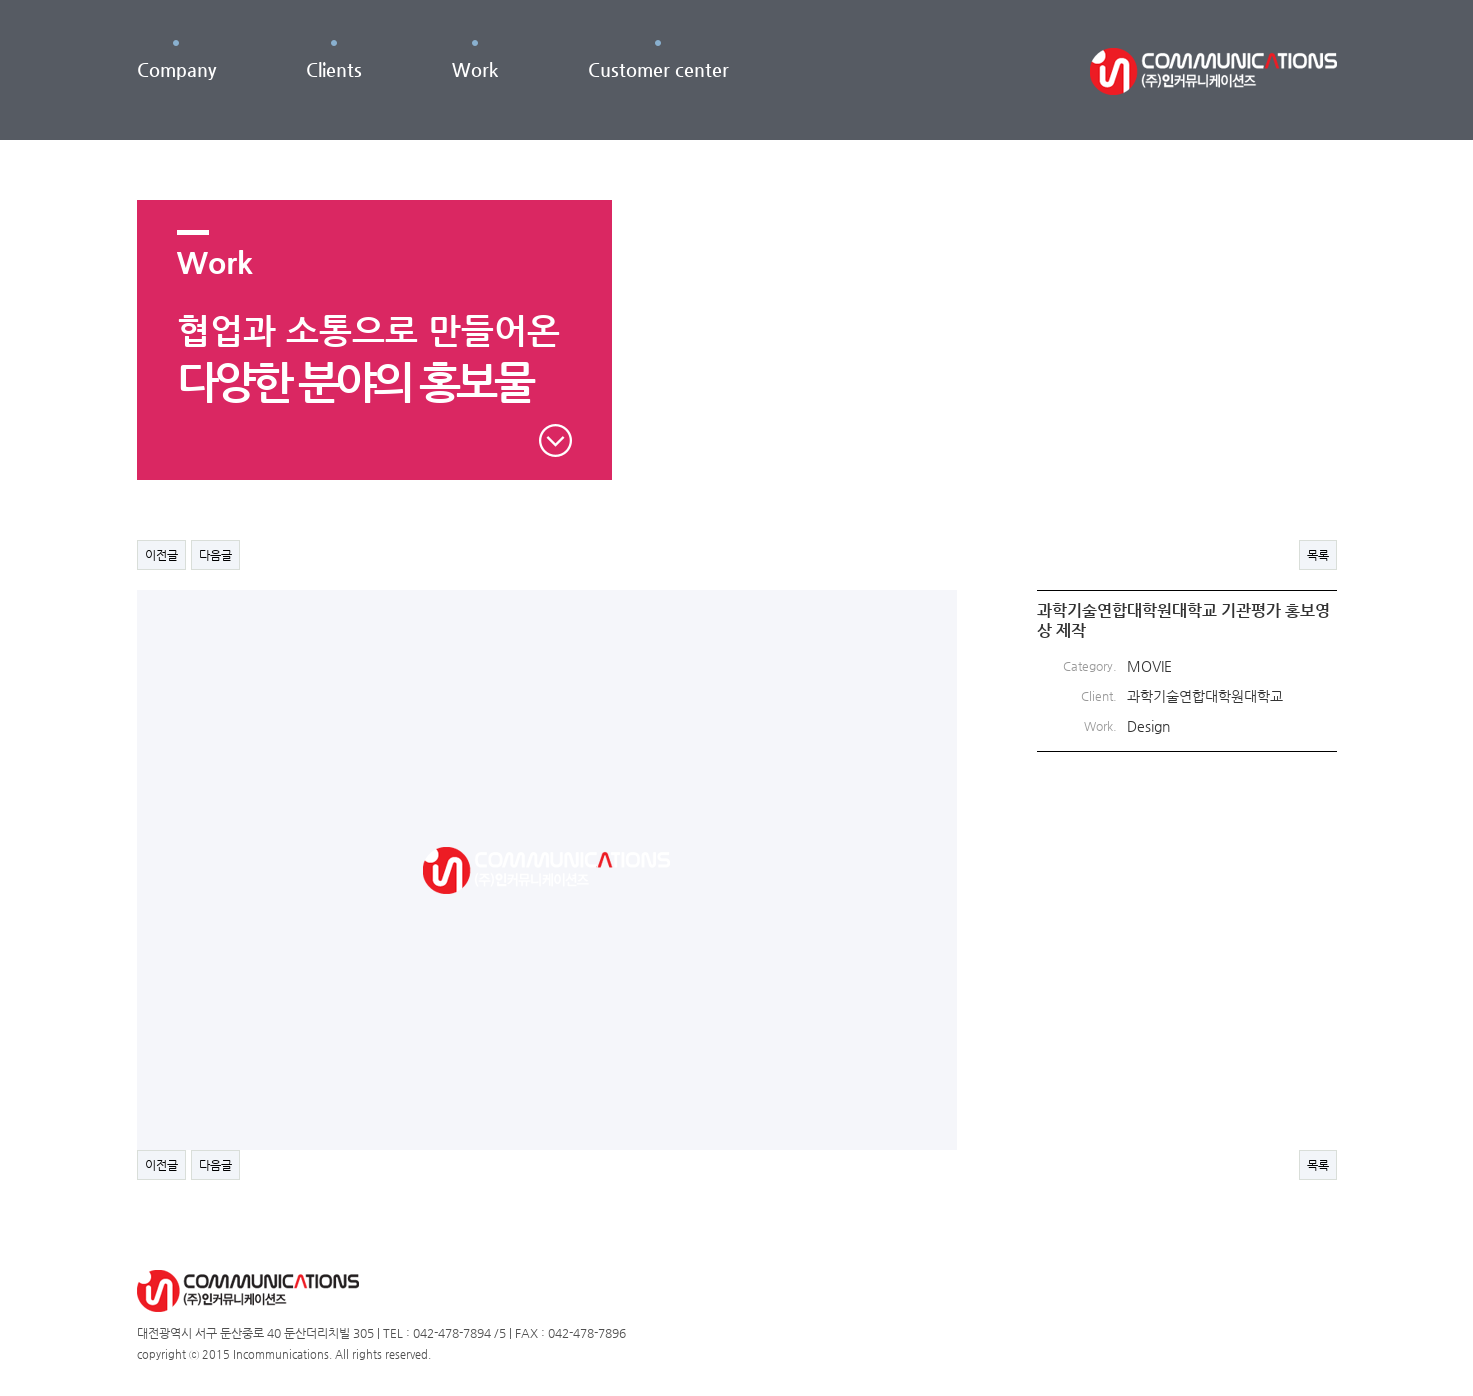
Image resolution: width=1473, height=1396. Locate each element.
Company (176, 69)
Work (475, 69)
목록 (1318, 555)
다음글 (215, 555)
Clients (334, 69)
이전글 (161, 555)
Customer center (658, 69)
